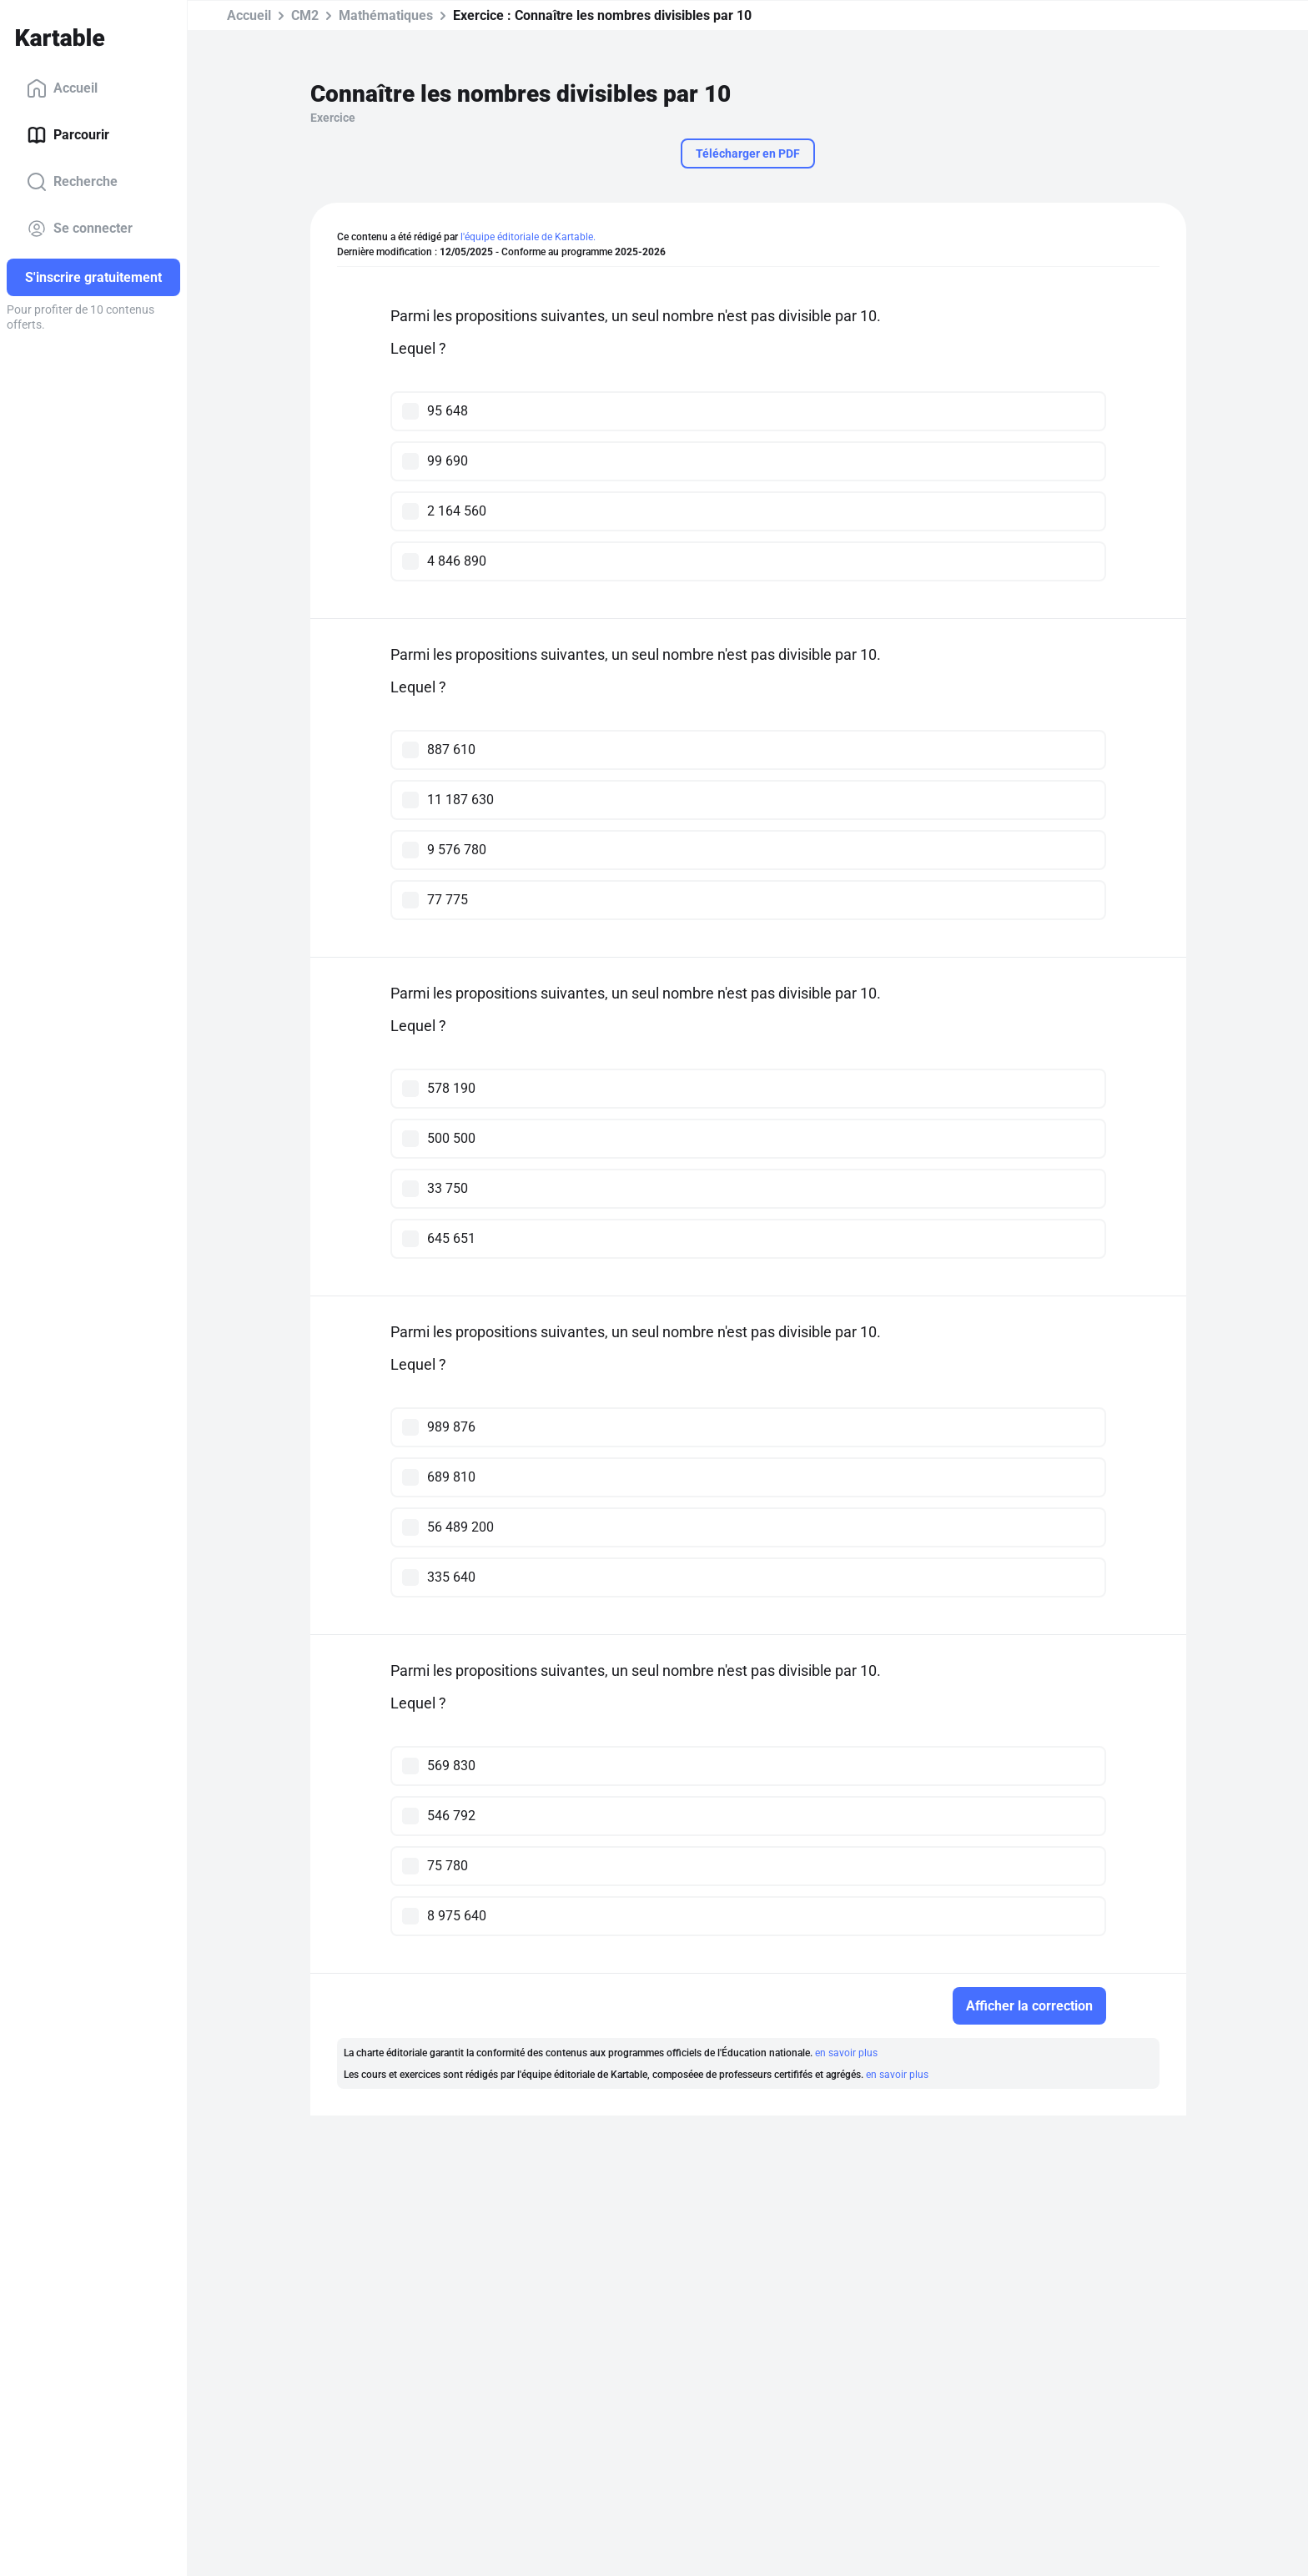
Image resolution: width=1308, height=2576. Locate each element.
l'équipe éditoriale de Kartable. (528, 237)
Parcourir (68, 135)
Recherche (72, 182)
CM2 (305, 15)
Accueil (62, 88)
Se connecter (80, 229)
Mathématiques (386, 15)
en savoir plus (846, 2053)
